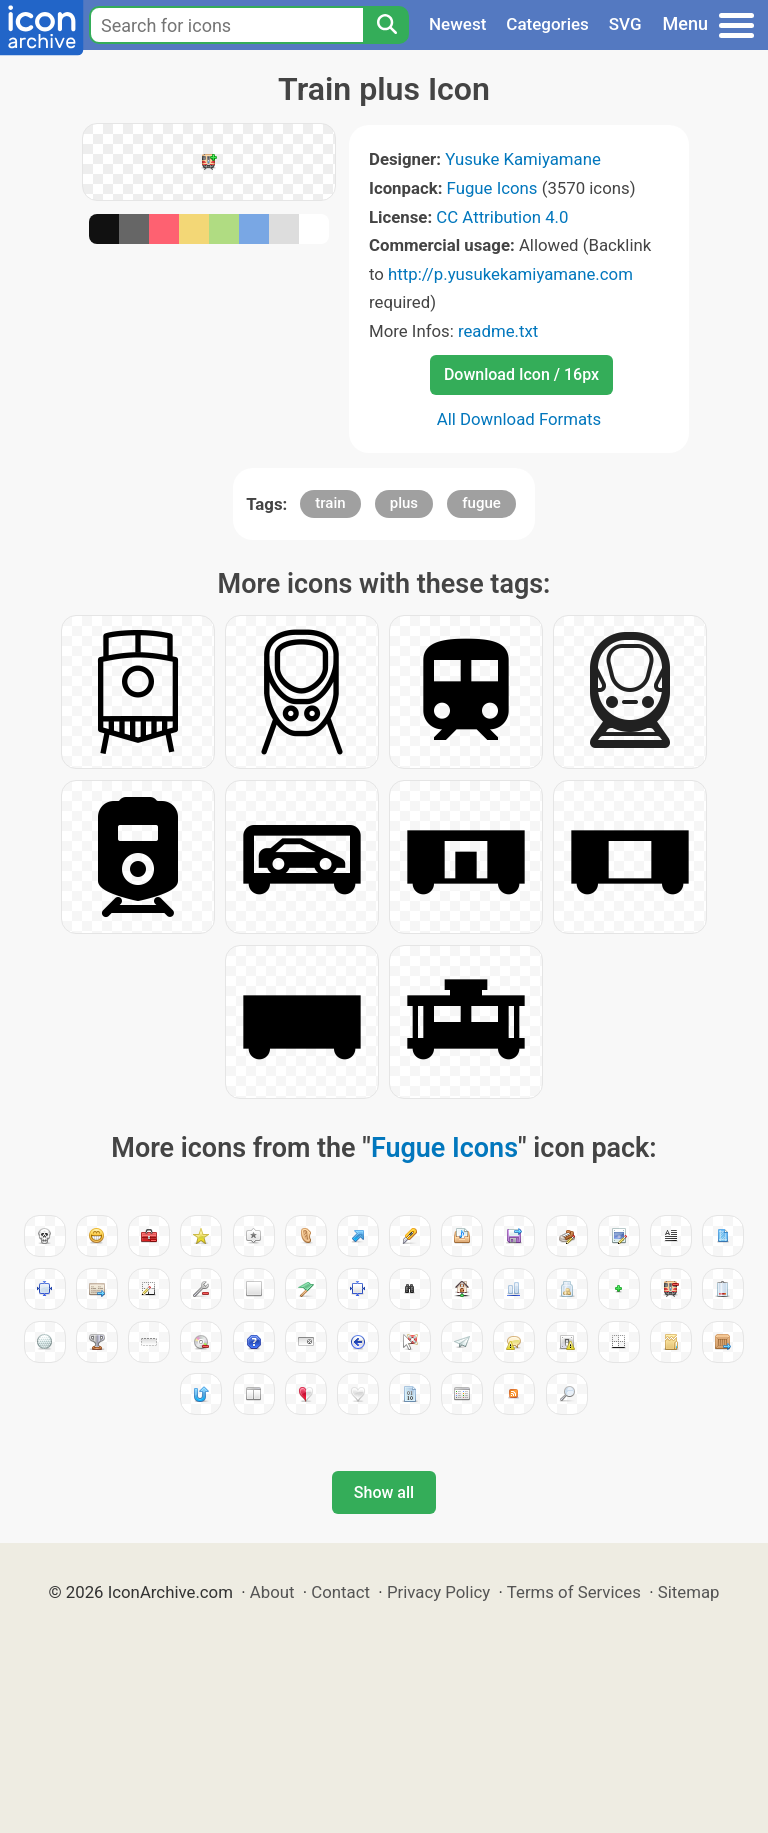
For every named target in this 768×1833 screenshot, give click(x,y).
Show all (384, 1492)
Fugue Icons (492, 188)
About (272, 1592)
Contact (340, 1592)
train (330, 503)
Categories (547, 24)
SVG (625, 24)
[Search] (386, 25)
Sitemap (689, 1592)
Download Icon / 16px (521, 374)
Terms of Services (574, 1592)
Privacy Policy (438, 1592)
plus (404, 503)
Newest (457, 24)
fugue (481, 503)
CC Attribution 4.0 (502, 217)
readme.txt (498, 331)
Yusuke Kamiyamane (523, 159)
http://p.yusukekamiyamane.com (510, 274)
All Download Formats (519, 419)
